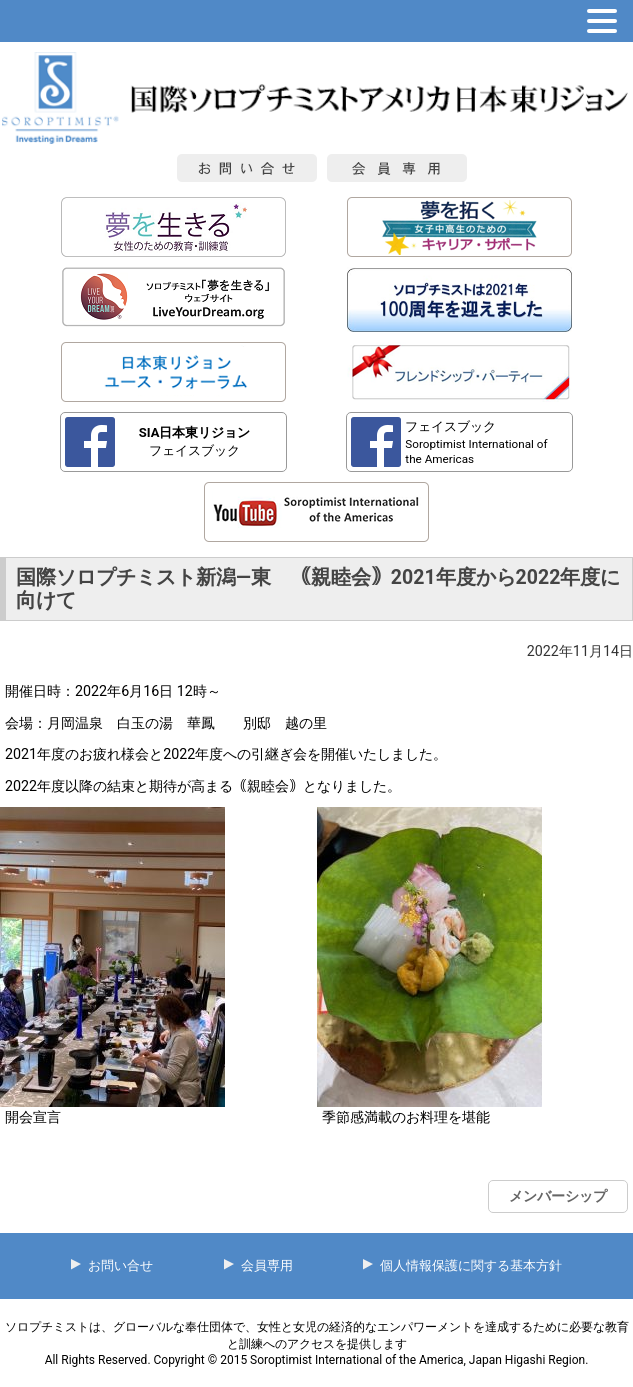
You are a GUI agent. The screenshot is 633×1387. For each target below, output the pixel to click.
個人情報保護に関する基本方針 (471, 1265)
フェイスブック (195, 441)
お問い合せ (120, 1265)
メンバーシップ (558, 1196)
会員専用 (267, 1265)
